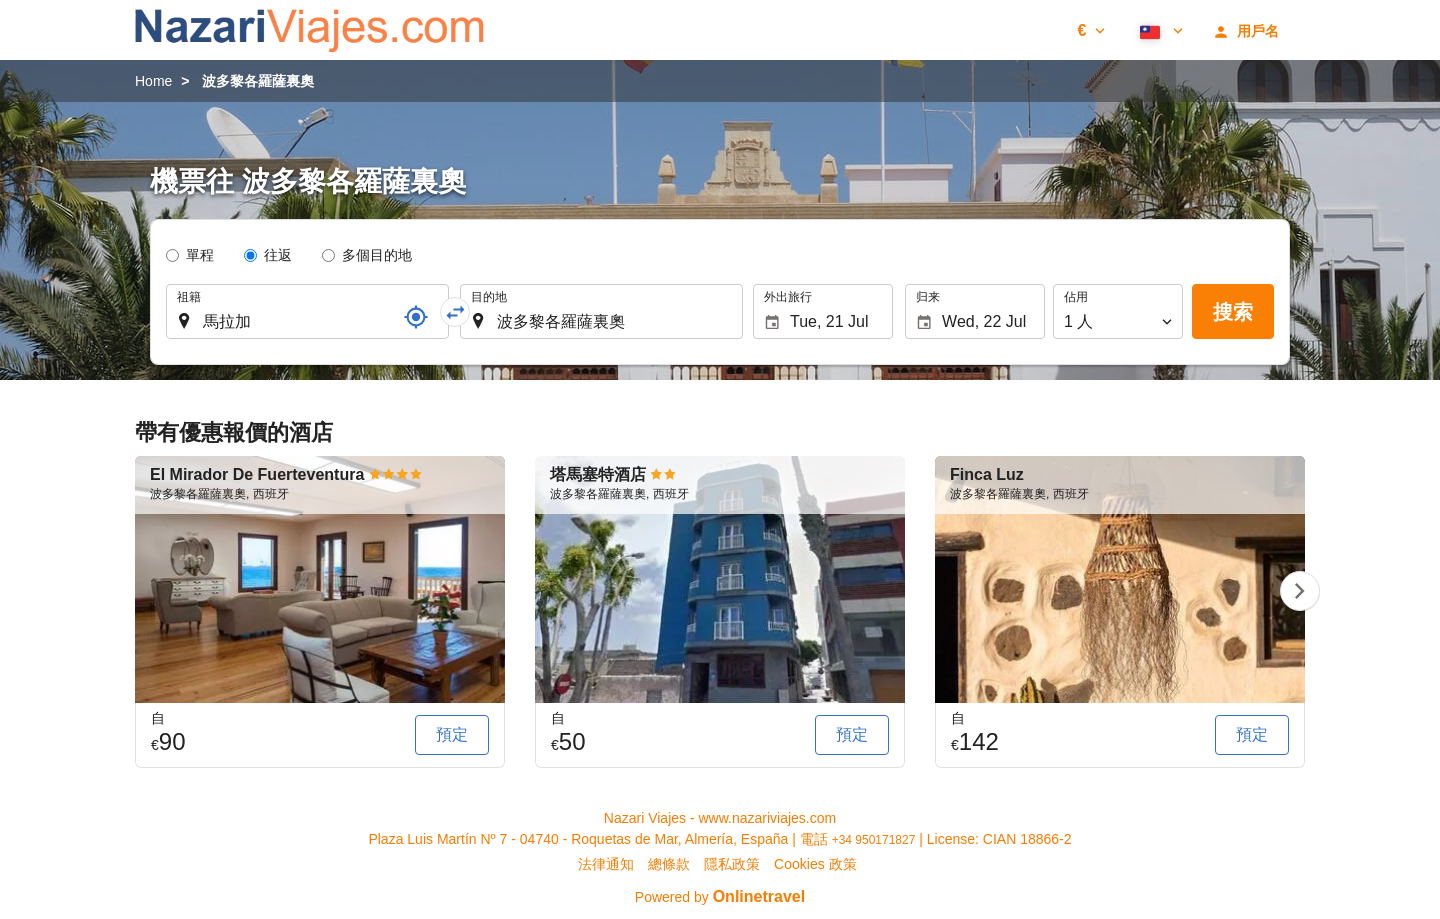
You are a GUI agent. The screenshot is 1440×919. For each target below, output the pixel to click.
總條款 (669, 864)
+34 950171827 (874, 840)
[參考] (416, 317)
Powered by (720, 897)
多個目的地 (377, 255)
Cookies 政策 (815, 864)
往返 (278, 255)
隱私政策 (732, 864)
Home (153, 81)
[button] (1091, 30)
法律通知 (606, 864)
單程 (200, 255)
